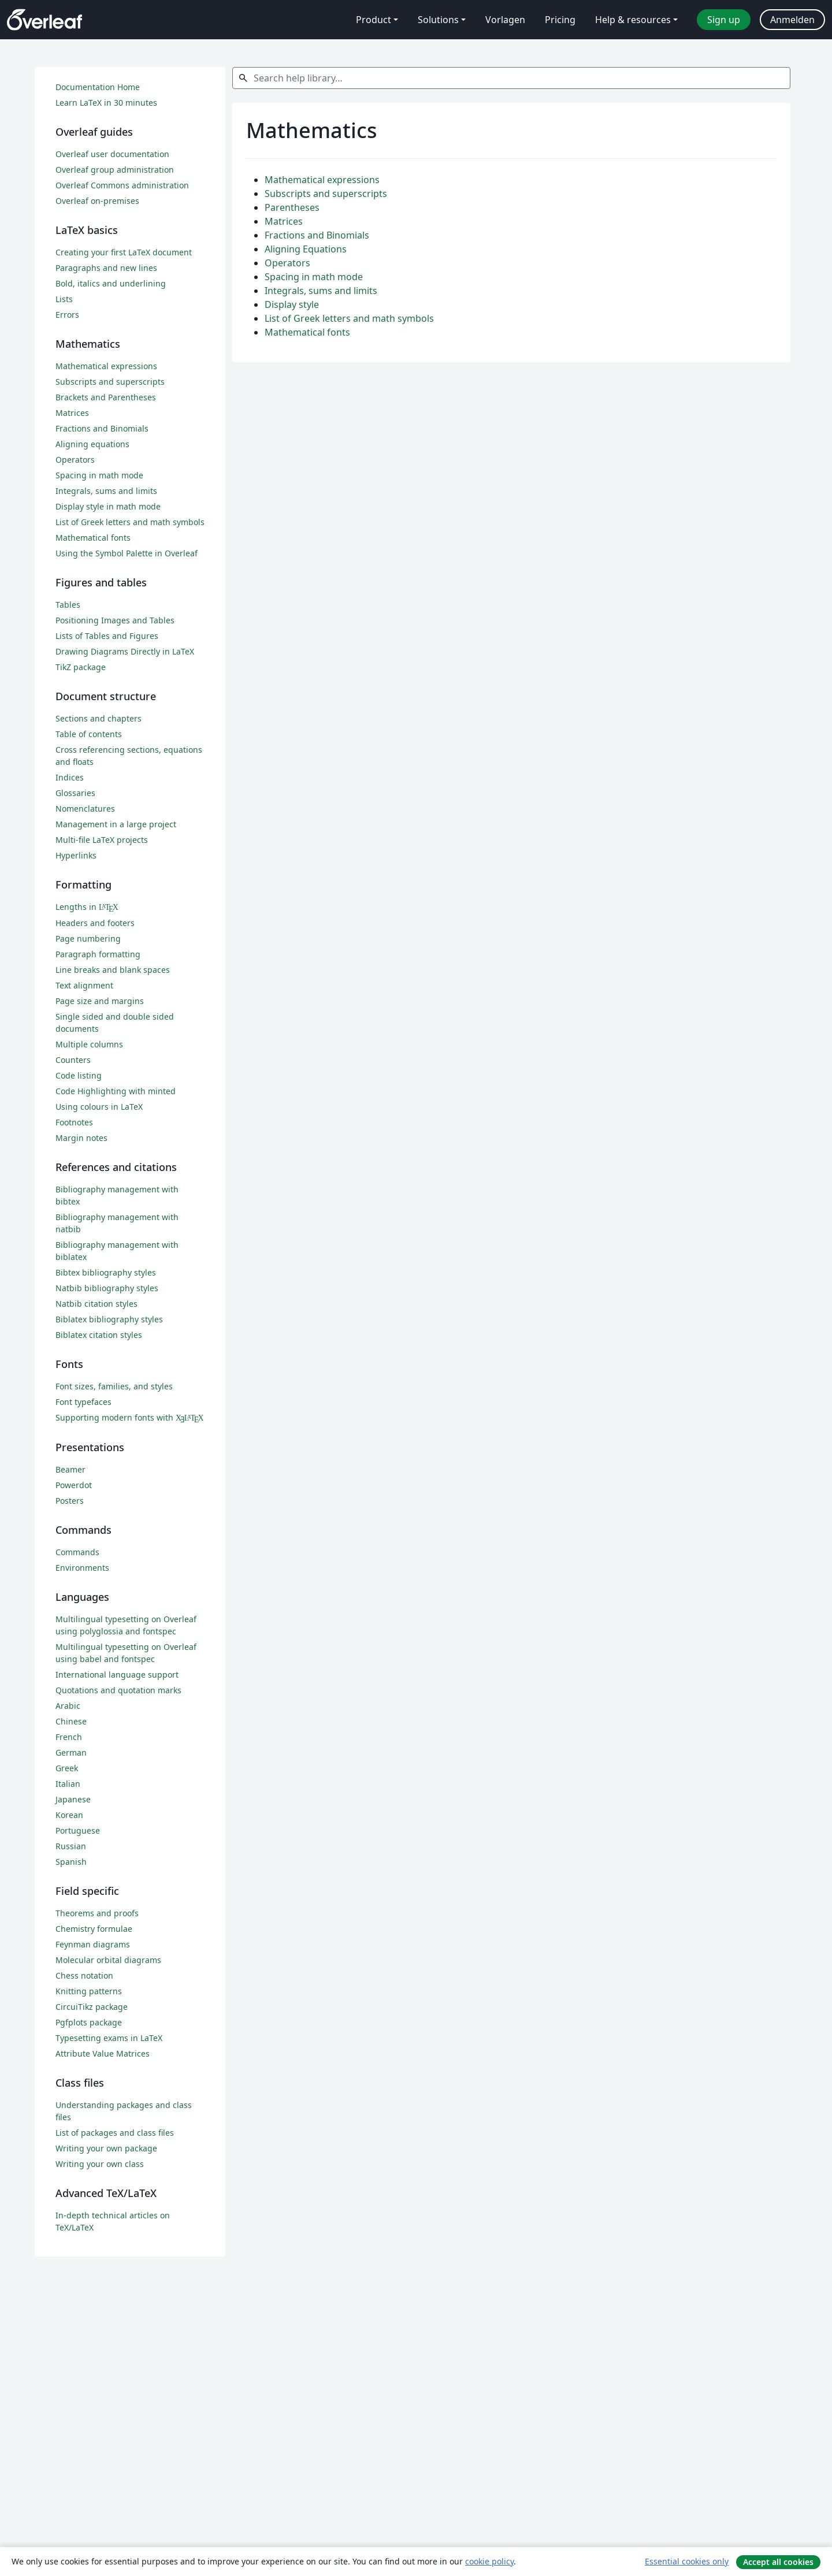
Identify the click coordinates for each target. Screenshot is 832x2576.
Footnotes (74, 1122)
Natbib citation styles (96, 1303)
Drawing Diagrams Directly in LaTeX (124, 651)
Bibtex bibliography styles (105, 1272)
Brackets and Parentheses (105, 397)
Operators (287, 263)
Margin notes (81, 1137)
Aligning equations (92, 443)
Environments (82, 1567)
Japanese (73, 1799)
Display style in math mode (108, 506)
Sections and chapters (98, 718)
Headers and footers (95, 922)
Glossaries (75, 792)
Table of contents (88, 733)
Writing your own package (106, 2148)
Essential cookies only (687, 2561)
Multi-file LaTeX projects (101, 839)
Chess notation (84, 1975)
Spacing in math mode (314, 276)
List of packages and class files (114, 2132)
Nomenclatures (85, 808)
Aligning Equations (306, 249)
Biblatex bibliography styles (109, 1319)
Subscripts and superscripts (326, 193)
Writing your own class (99, 2163)
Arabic (67, 1705)
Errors (67, 314)
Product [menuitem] (373, 19)
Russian (70, 1846)
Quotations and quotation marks (118, 1690)
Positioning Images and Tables (114, 620)
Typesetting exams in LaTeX (108, 2037)
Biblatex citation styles (98, 1334)
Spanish (71, 1861)
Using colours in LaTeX (99, 1106)
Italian (67, 1783)
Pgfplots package (88, 2022)
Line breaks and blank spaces (112, 969)
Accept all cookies (778, 2561)
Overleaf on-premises (97, 200)
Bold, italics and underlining (110, 283)
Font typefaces (83, 1401)
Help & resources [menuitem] (633, 19)
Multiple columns (89, 1044)
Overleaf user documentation (112, 153)
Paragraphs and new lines (106, 267)
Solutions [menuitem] (438, 19)
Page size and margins (99, 1000)
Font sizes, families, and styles (114, 1386)
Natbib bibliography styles (106, 1288)
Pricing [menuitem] (560, 19)
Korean (69, 1814)
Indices (69, 777)
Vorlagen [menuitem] (505, 19)
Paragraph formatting (97, 954)
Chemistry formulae (93, 1928)
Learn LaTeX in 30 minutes (106, 102)
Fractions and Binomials (317, 235)
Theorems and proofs (97, 1913)
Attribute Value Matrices (102, 2053)
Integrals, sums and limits (321, 290)
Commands (77, 1552)
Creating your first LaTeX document (123, 252)
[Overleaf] (44, 19)
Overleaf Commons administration (122, 185)
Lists (64, 298)
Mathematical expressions (322, 179)
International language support (117, 1674)
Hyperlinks (75, 855)
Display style (292, 304)
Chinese (71, 1721)
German (71, 1752)
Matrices (284, 221)
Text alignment (84, 985)
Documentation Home (97, 86)
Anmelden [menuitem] (792, 19)
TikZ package (80, 666)
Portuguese (77, 1830)
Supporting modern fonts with (129, 1417)
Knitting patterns (88, 1991)
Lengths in (86, 906)
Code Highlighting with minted (115, 1091)
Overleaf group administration (114, 169)
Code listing (78, 1075)
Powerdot (73, 1485)
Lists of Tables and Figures (106, 635)
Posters (69, 1500)
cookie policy (489, 2561)
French (68, 1736)
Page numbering (88, 938)
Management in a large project (115, 824)
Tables (67, 604)
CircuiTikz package (91, 2006)
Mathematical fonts (307, 332)
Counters (73, 1059)
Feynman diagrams (92, 1944)
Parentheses (292, 207)
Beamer (70, 1469)
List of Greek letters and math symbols (349, 318)
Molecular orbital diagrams (108, 1959)
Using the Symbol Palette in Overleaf (126, 553)
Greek (66, 1768)
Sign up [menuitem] (723, 19)
